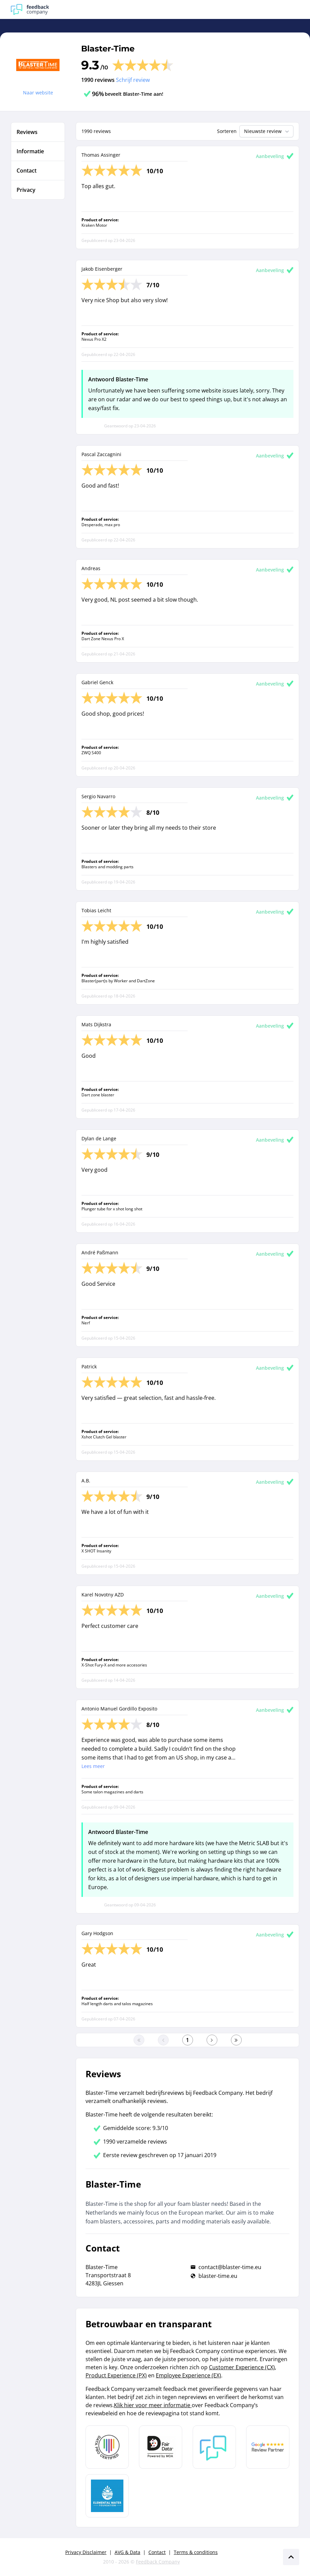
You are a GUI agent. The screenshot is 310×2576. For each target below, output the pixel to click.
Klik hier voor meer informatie (153, 2405)
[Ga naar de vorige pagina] (163, 2040)
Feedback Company (158, 2561)
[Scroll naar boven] (291, 2557)
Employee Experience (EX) (188, 2375)
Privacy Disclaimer (85, 2552)
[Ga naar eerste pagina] (139, 2040)
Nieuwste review (267, 131)
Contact (157, 2552)
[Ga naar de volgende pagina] (212, 2040)
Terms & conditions (196, 2552)
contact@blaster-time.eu (229, 2267)
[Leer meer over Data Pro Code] (107, 2447)
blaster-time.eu (217, 2276)
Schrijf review (133, 80)
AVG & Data (127, 2552)
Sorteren (227, 131)
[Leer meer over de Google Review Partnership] (268, 2447)
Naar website (38, 92)
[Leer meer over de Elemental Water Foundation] (107, 2496)
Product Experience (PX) (116, 2375)
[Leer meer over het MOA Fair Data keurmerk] (160, 2447)
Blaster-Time (108, 48)
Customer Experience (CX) (242, 2367)
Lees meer (93, 1766)
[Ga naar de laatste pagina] (236, 2040)
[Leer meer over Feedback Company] (214, 2447)
